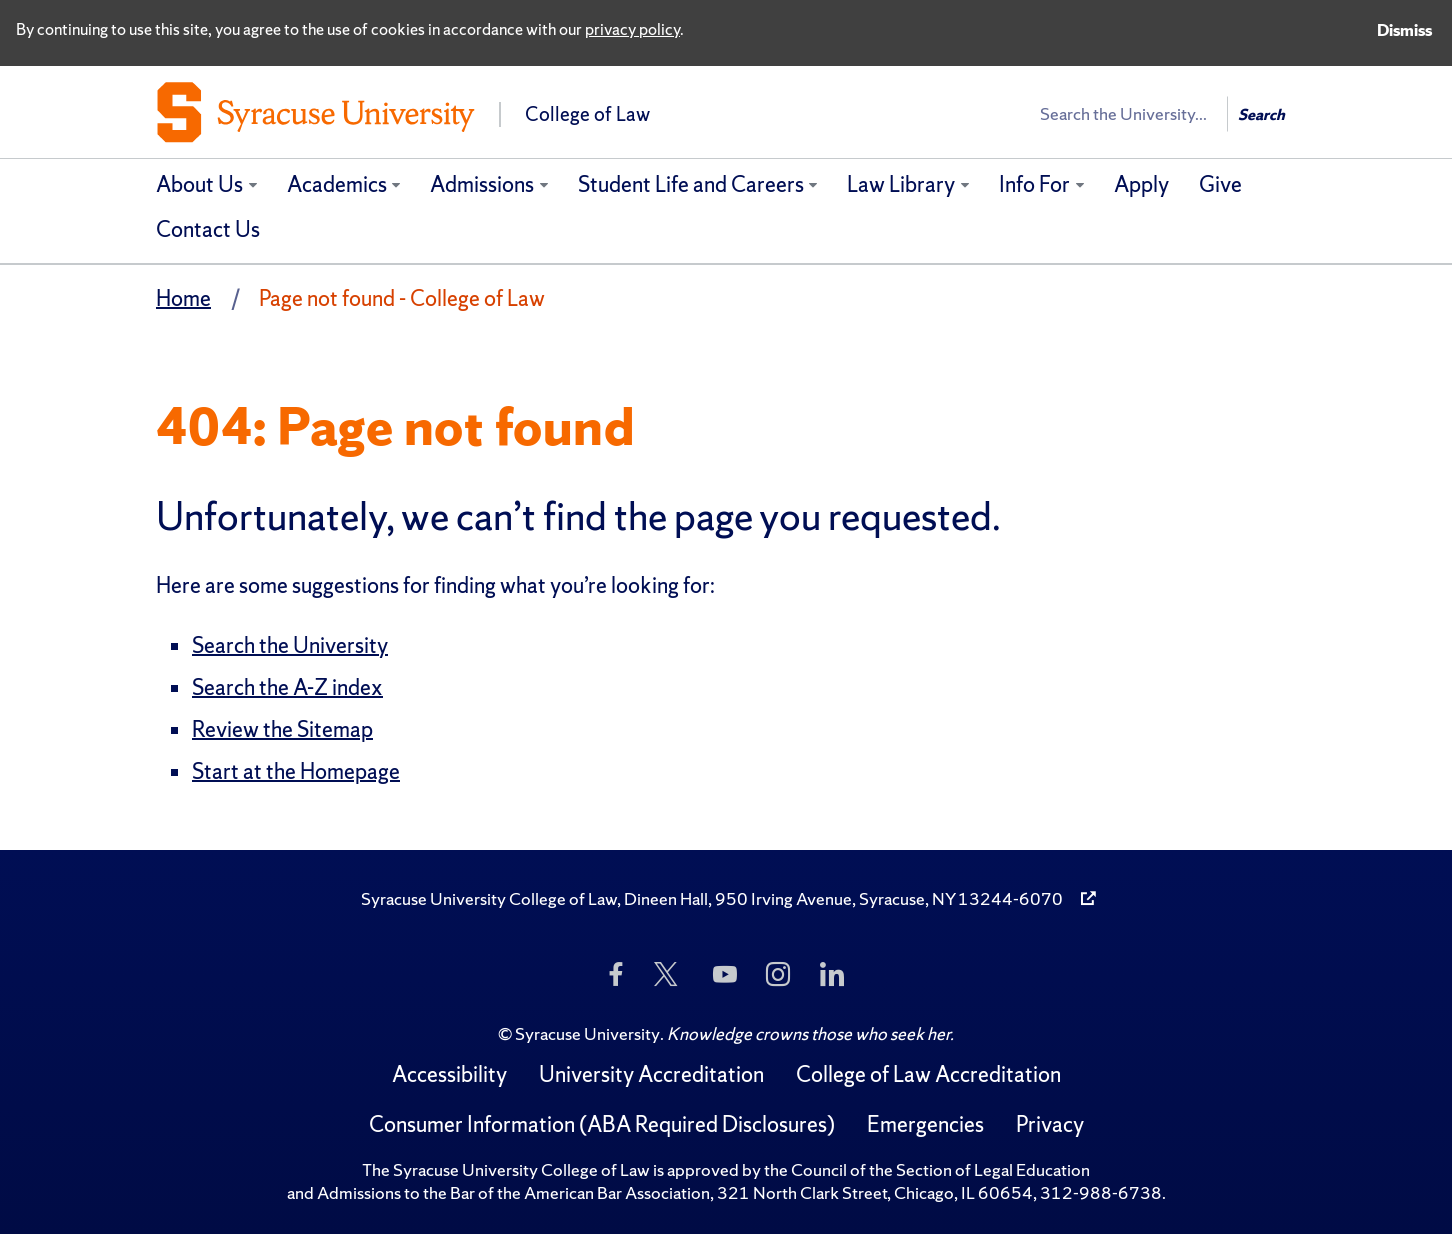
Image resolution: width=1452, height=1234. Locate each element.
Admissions (482, 184)
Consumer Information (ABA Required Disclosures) (602, 1124)
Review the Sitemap (282, 729)
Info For (1034, 184)
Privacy (1050, 1124)
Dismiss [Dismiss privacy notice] (1404, 30)
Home (183, 298)
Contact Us (208, 229)
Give (1220, 184)
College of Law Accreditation (928, 1074)
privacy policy (632, 29)
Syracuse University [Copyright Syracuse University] (587, 1033)
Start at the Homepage (296, 771)
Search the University (290, 645)
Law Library (901, 184)
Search (1261, 114)
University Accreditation (651, 1074)
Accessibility (449, 1074)
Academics (337, 184)
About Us (199, 184)
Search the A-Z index (287, 687)
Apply (1141, 184)
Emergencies (925, 1124)
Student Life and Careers (691, 184)
